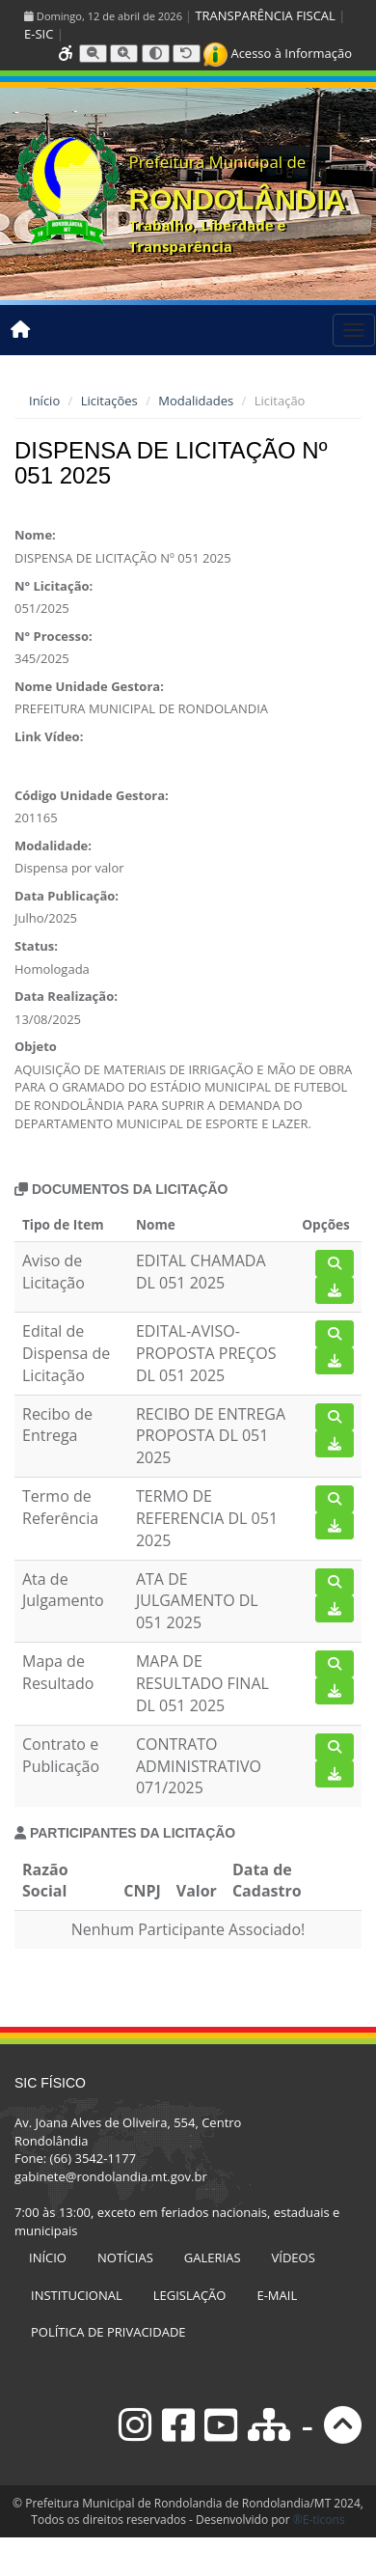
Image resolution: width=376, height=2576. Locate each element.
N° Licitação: (53, 586)
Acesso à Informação (277, 53)
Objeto (35, 1046)
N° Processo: (53, 636)
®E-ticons (319, 2519)
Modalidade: (53, 845)
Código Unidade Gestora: (91, 795)
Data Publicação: (66, 895)
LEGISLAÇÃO (190, 2295)
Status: (36, 946)
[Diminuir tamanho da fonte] (93, 53)
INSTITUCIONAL (76, 2295)
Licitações (109, 400)
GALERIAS (212, 2257)
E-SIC (38, 33)
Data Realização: (66, 996)
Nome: (35, 534)
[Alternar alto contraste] (156, 53)
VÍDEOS (293, 2257)
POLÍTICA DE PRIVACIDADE (108, 2332)
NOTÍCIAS (125, 2257)
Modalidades (195, 400)
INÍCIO (48, 2257)
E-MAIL (276, 2295)
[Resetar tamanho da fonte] (187, 53)
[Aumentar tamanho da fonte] (124, 53)
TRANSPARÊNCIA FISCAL (265, 15)
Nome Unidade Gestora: (89, 686)
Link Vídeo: (48, 736)
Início (44, 400)
